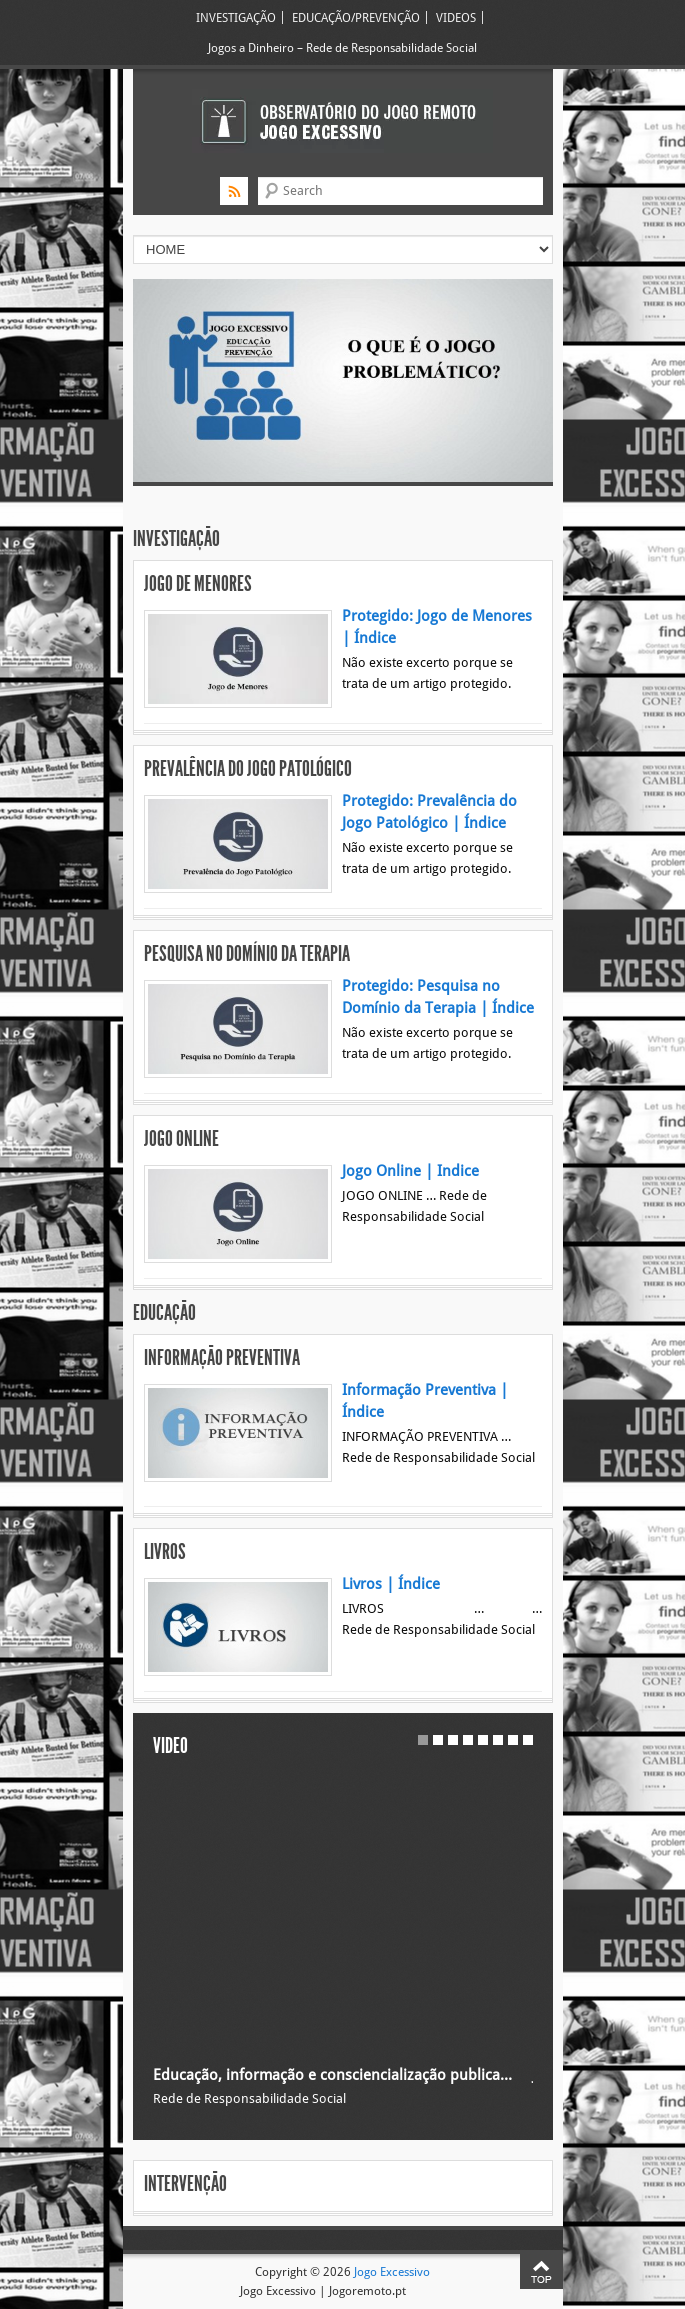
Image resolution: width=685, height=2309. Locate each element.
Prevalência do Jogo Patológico (248, 769)
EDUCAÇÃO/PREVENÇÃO (356, 17)
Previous (190, 351)
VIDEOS (456, 17)
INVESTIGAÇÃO (236, 17)
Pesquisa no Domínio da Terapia (247, 954)
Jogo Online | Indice (410, 1171)
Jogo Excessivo (392, 2271)
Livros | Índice (391, 1584)
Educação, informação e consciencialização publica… (332, 2075)
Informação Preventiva (222, 1358)
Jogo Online (181, 1139)
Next (496, 351)
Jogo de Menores (198, 584)
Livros (165, 1552)
